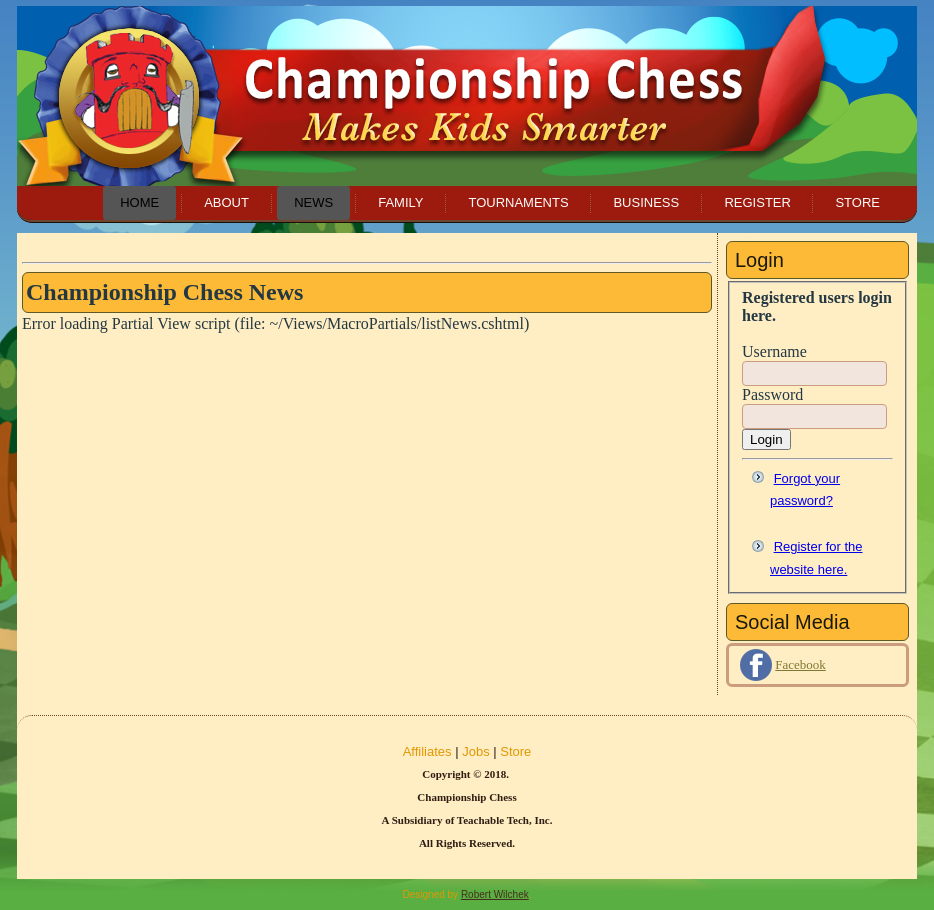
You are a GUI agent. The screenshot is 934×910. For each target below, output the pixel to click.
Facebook (800, 664)
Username (774, 351)
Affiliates (427, 751)
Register (757, 202)
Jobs (475, 751)
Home (139, 202)
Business (646, 202)
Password (772, 394)
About (226, 202)
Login (766, 439)
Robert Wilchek (495, 894)
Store (857, 202)
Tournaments (518, 202)
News (313, 202)
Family (400, 202)
